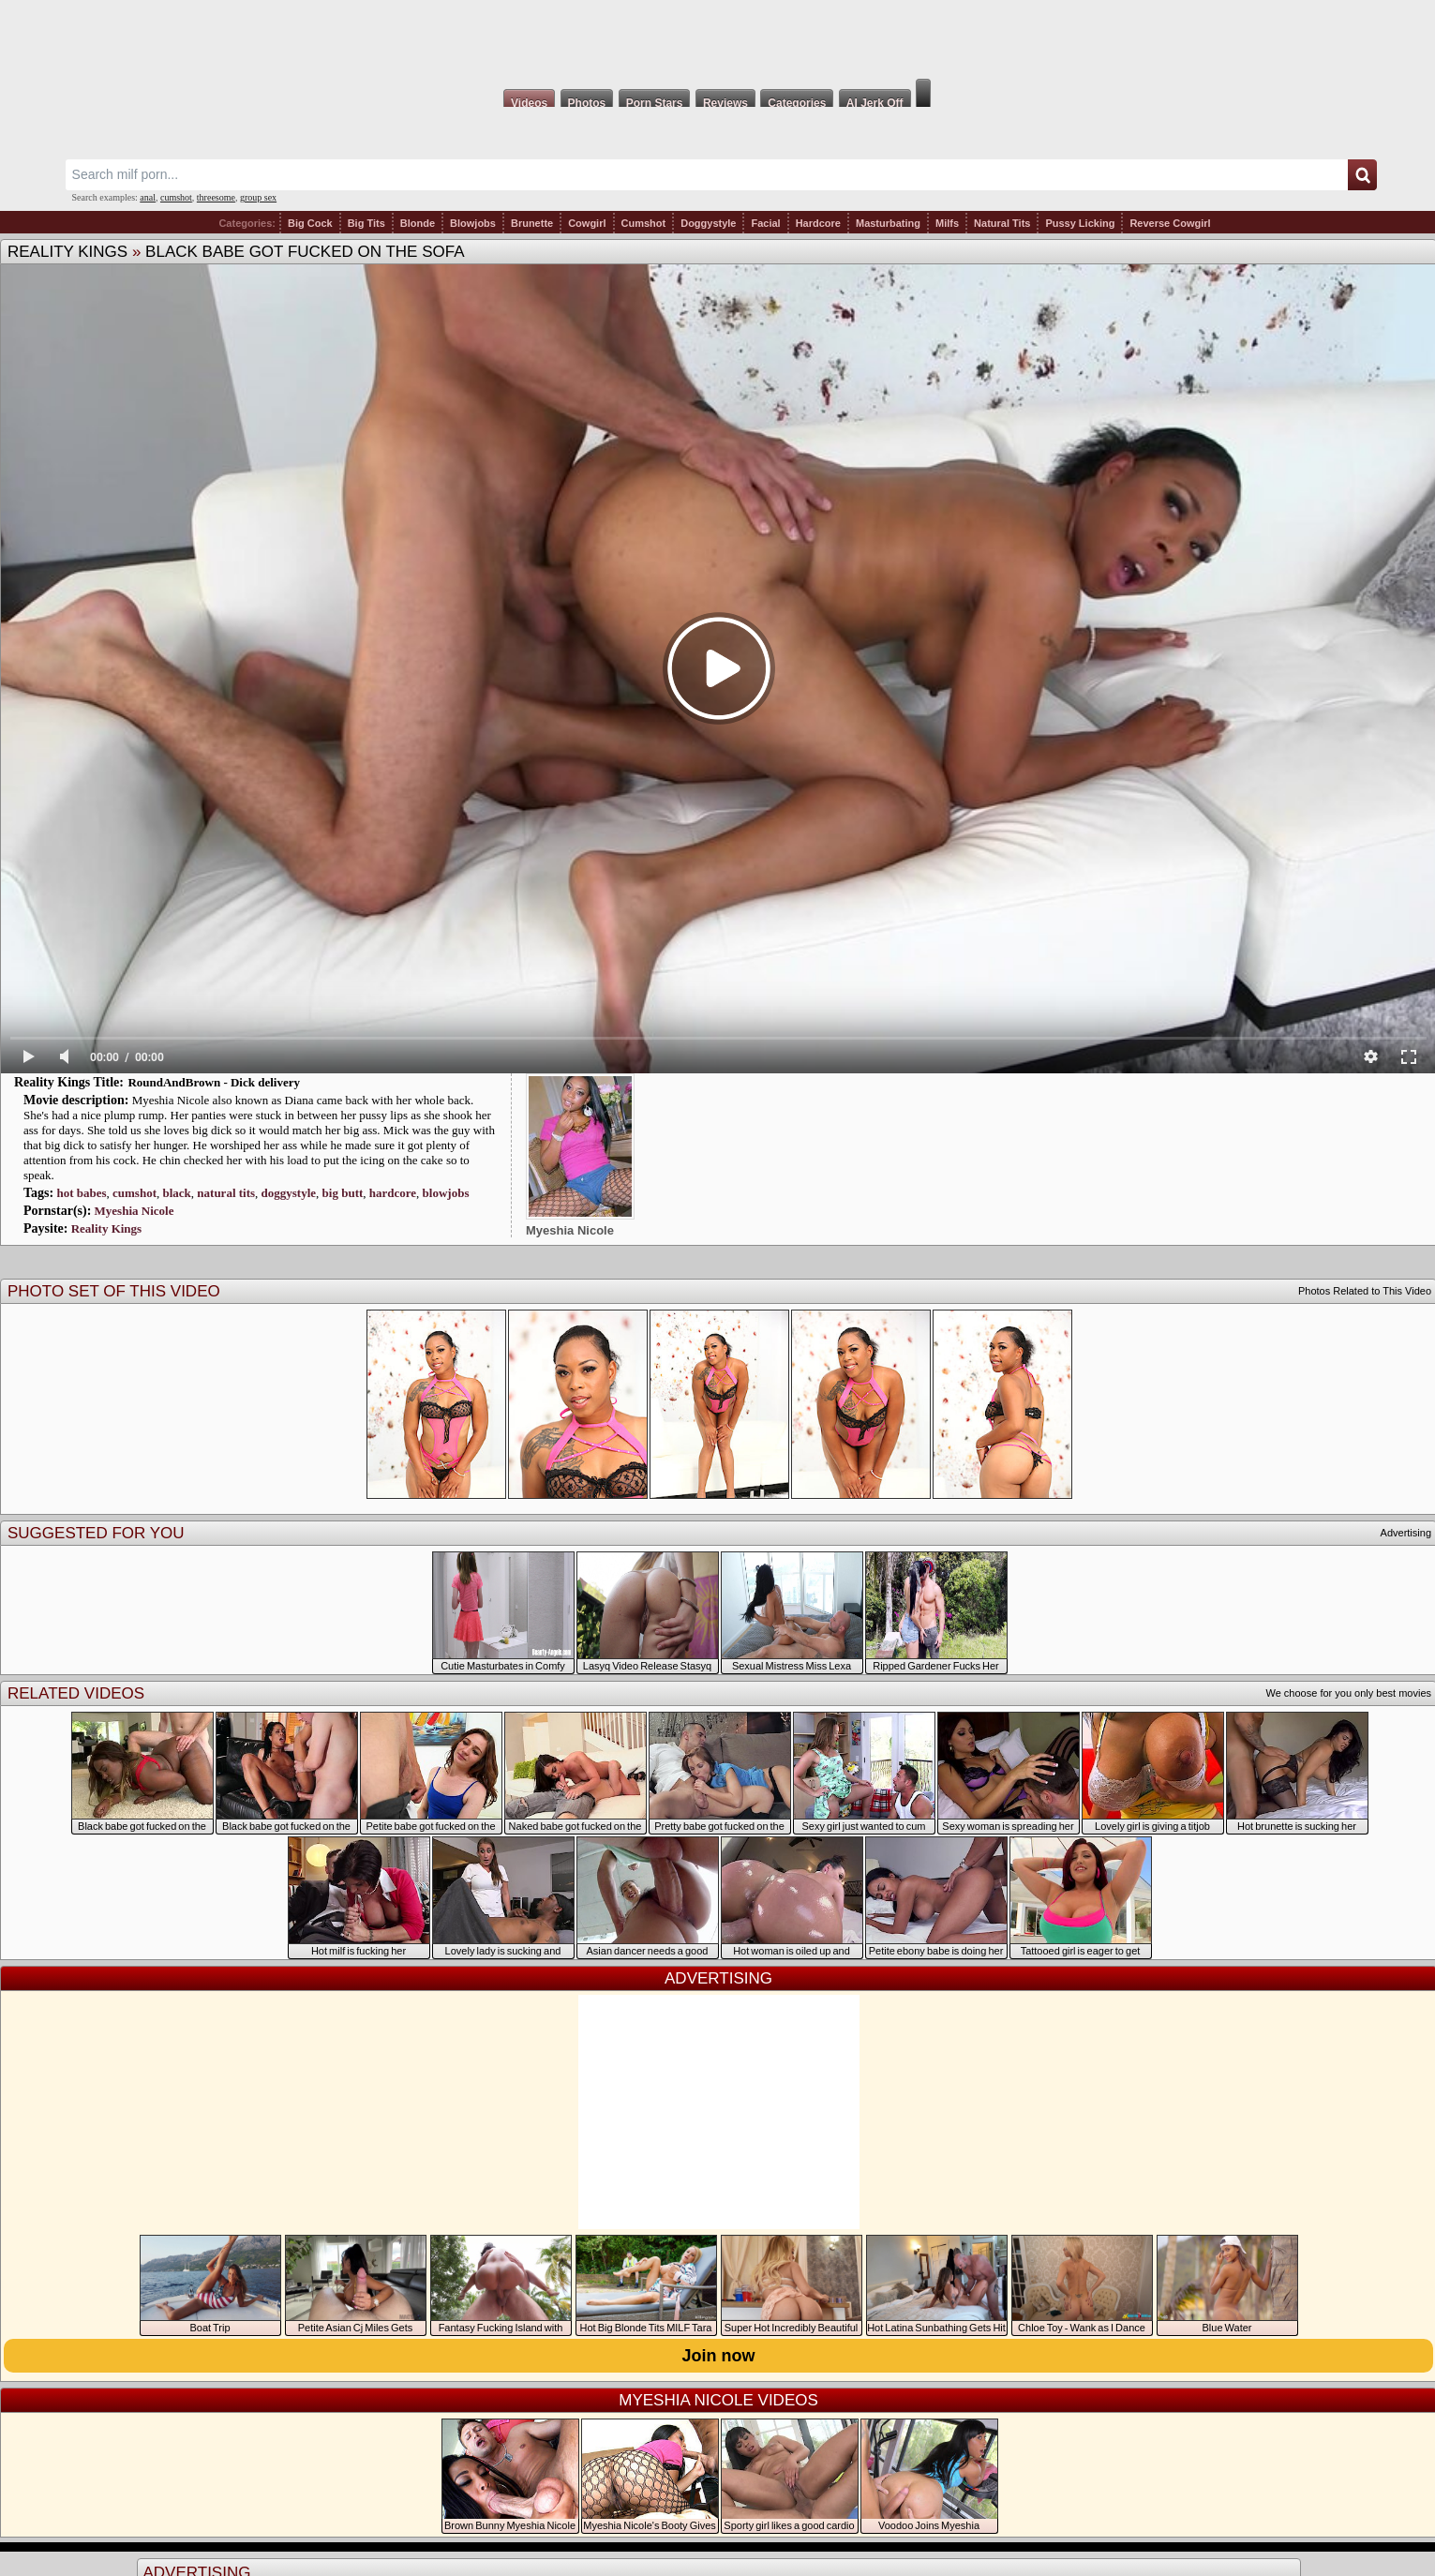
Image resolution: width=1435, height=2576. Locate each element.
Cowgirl (586, 223)
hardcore (392, 1193)
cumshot (176, 197)
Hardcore (818, 223)
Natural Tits (1002, 223)
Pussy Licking (1079, 223)
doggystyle (289, 1193)
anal (148, 197)
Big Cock (310, 223)
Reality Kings (67, 252)
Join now (718, 2355)
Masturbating (888, 223)
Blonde (417, 223)
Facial (765, 223)
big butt (343, 1193)
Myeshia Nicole (134, 1211)
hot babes (81, 1193)
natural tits (226, 1193)
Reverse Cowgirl (1169, 223)
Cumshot (643, 223)
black (176, 1193)
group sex (258, 197)
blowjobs (446, 1193)
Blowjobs (473, 223)
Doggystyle (708, 223)
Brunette (532, 223)
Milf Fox (717, 39)
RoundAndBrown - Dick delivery (213, 1082)
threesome (216, 197)
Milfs (947, 223)
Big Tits (366, 223)
